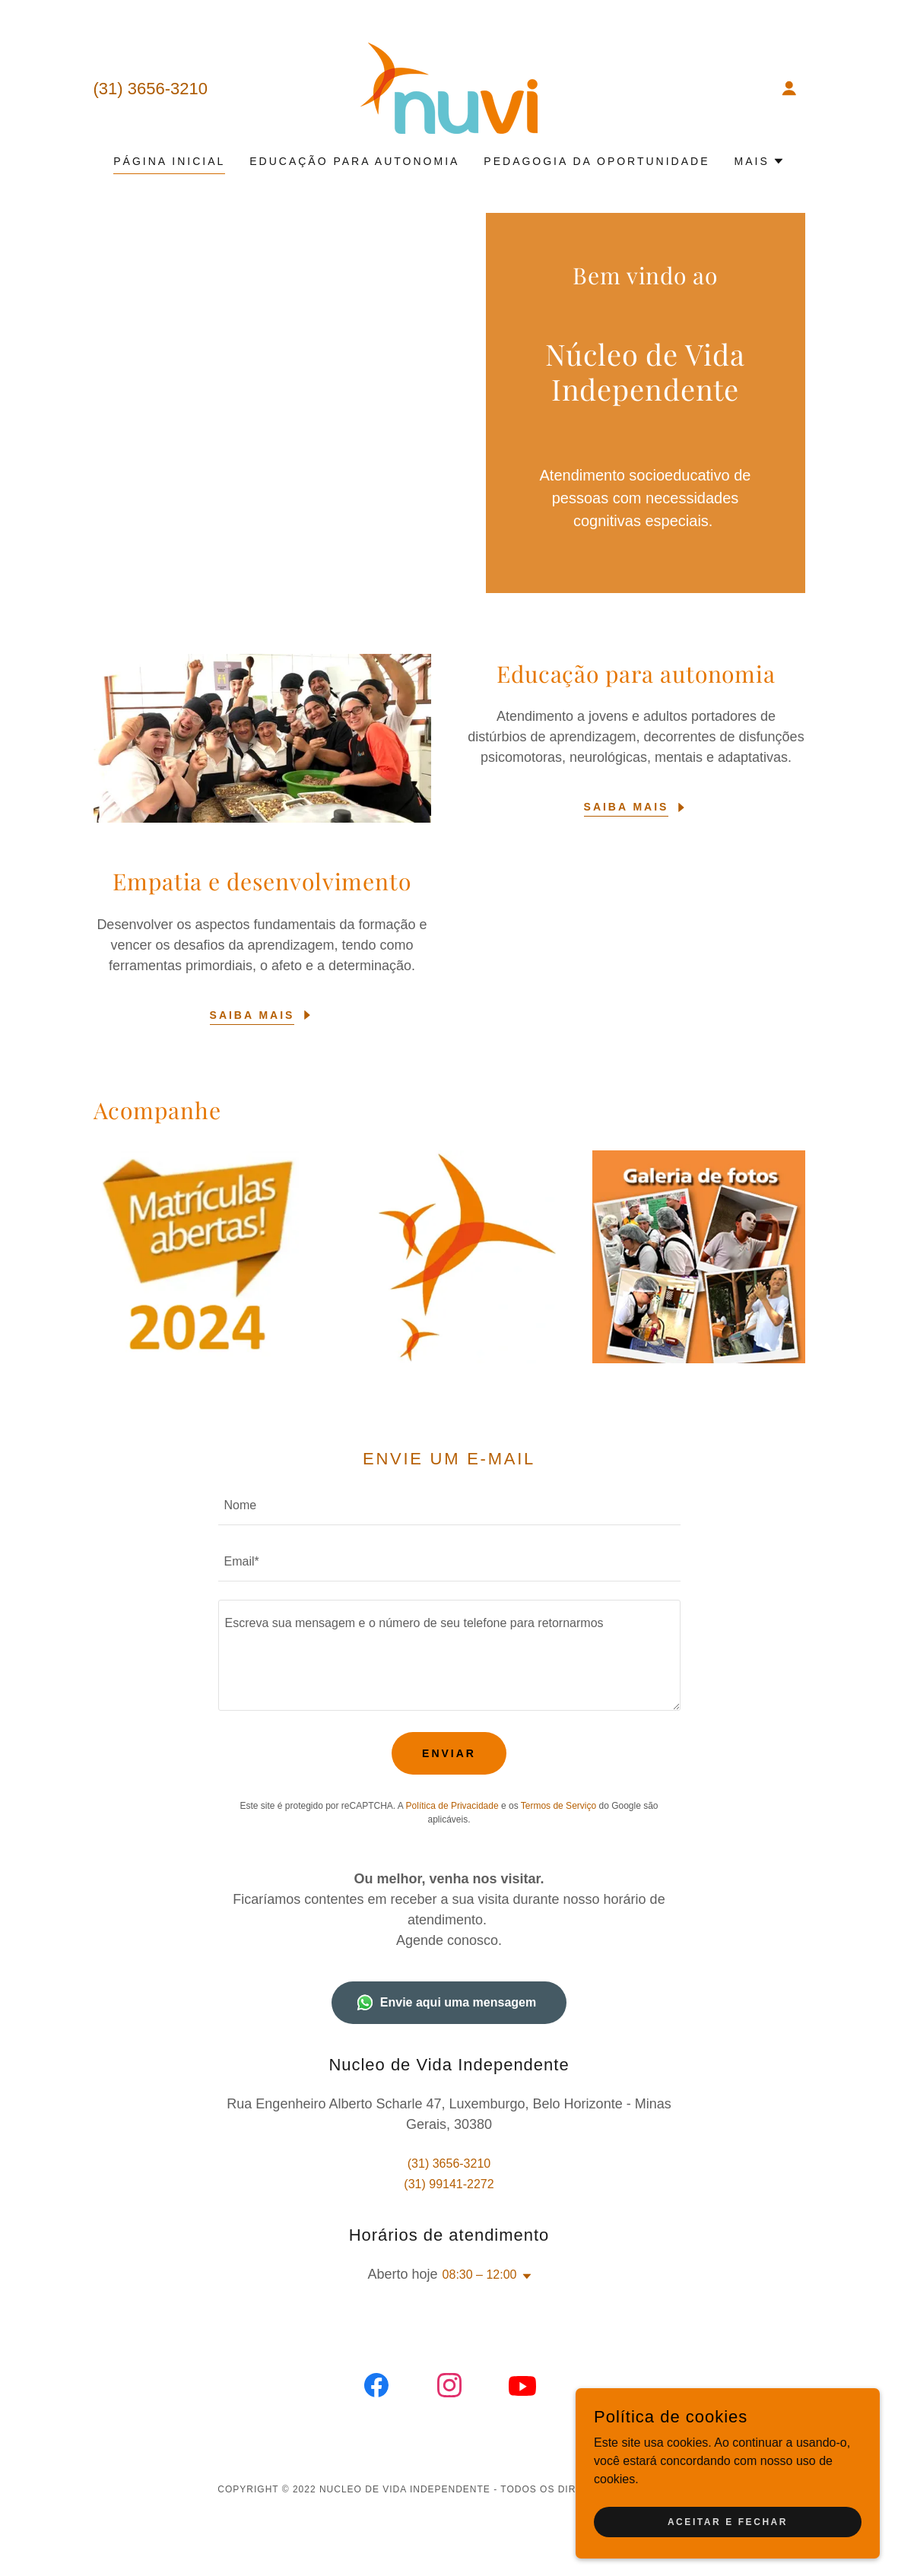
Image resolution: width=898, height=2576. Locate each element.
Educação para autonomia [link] (354, 161)
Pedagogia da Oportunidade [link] (596, 161)
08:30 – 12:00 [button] (480, 2274)
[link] (449, 87)
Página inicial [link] (169, 161)
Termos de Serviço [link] (558, 1805)
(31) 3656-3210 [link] (151, 88)
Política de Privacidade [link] (452, 1805)
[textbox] (449, 1506)
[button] (789, 88)
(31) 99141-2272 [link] (448, 2184)
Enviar (449, 1753)
